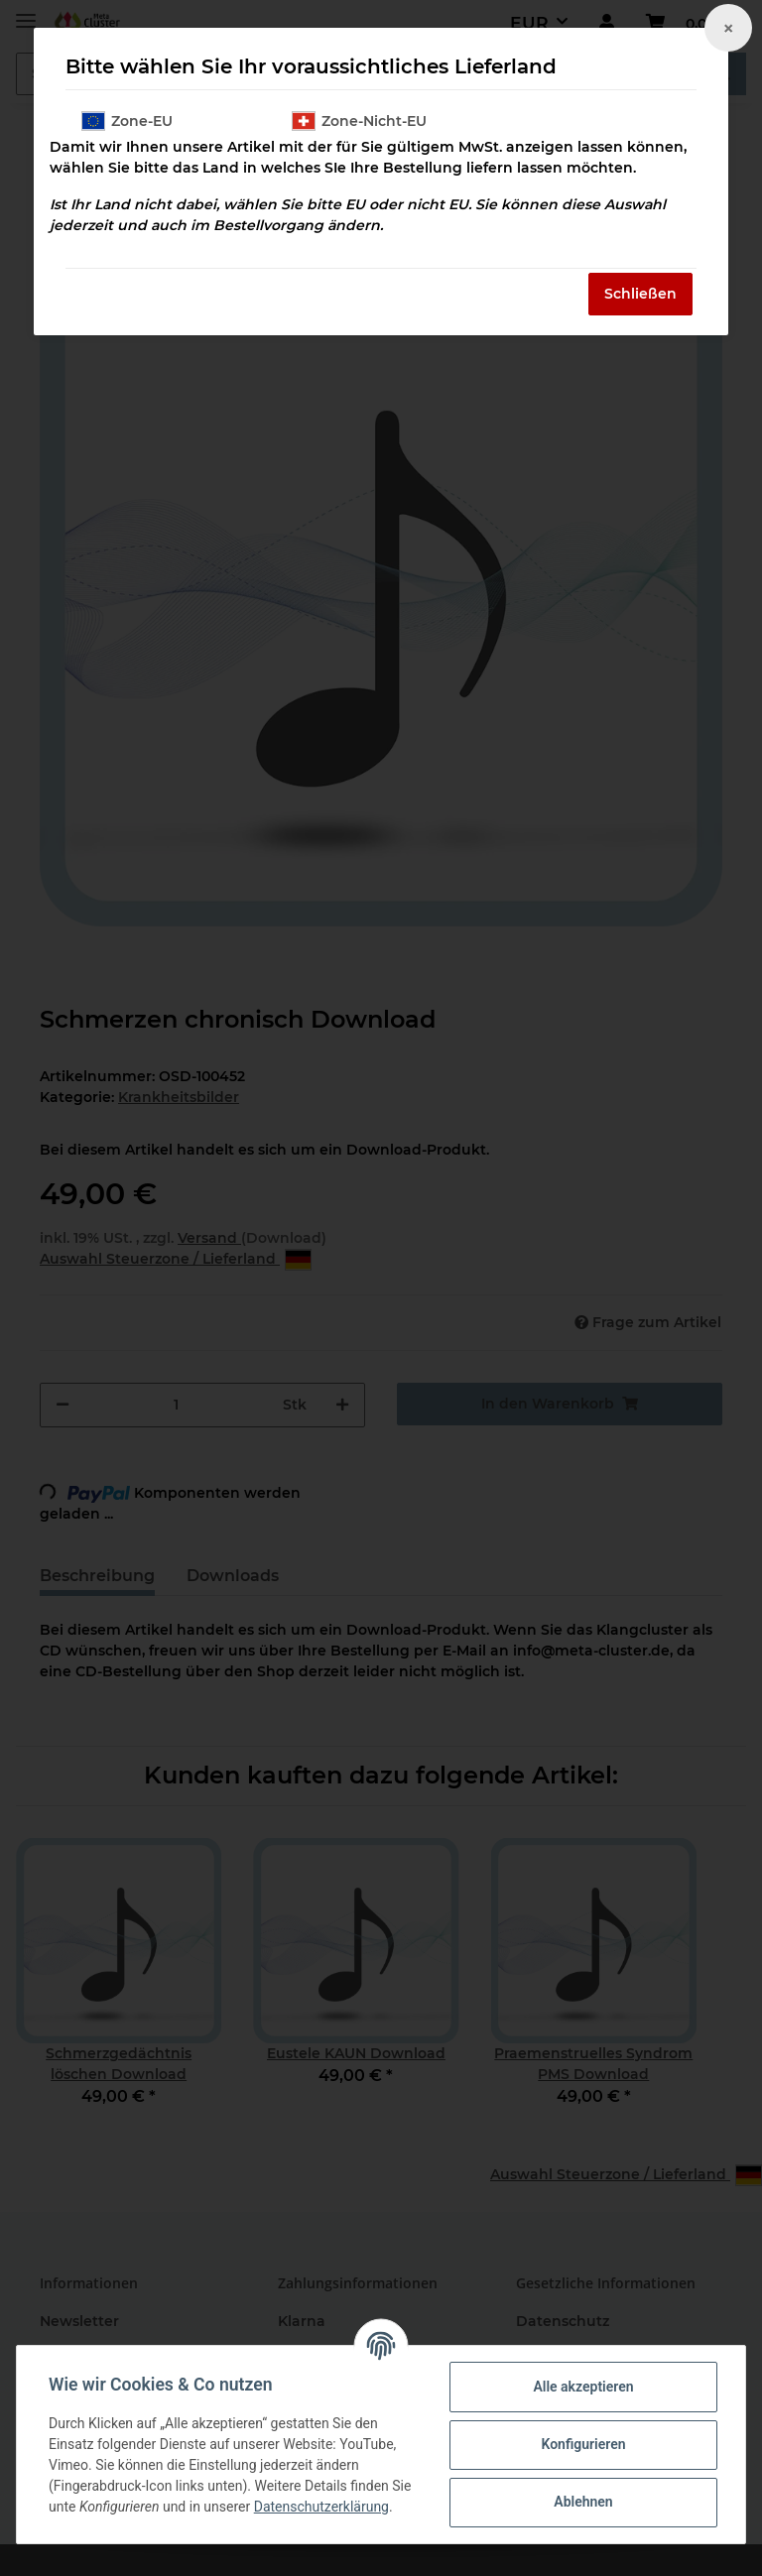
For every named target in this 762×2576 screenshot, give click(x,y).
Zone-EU (127, 121)
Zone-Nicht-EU (359, 121)
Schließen (640, 294)
